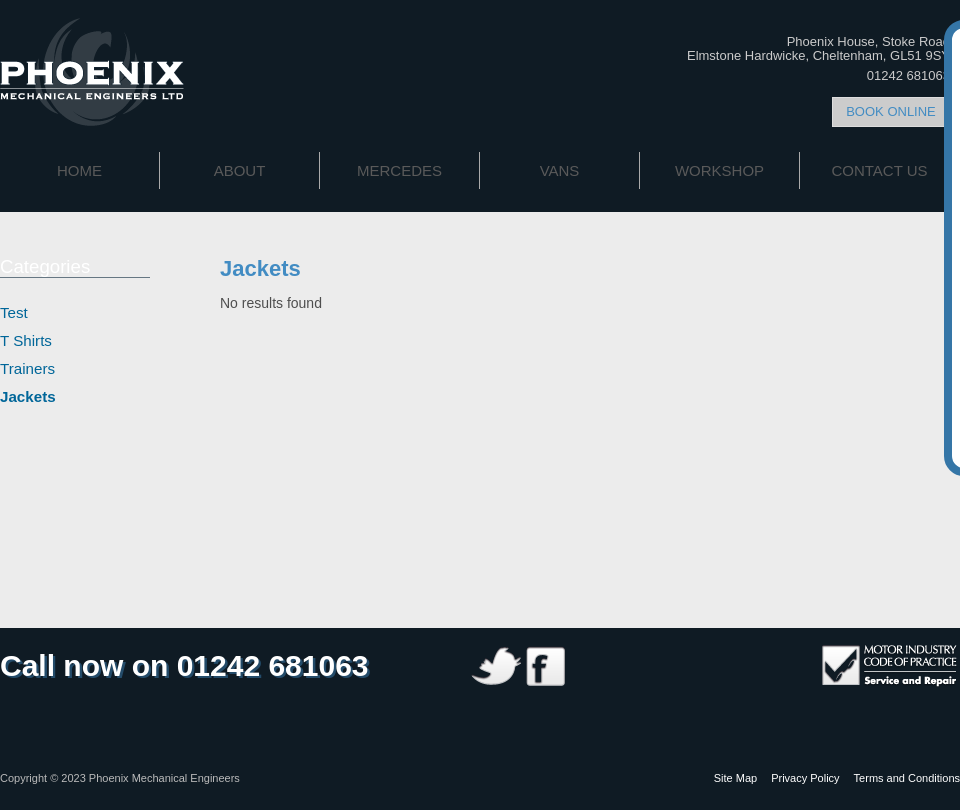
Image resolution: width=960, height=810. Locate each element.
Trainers (27, 368)
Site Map (735, 778)
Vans (560, 170)
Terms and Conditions (907, 778)
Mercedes (399, 170)
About (240, 170)
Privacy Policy (805, 778)
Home (79, 170)
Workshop (719, 170)
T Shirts (26, 340)
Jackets (28, 396)
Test (14, 312)
